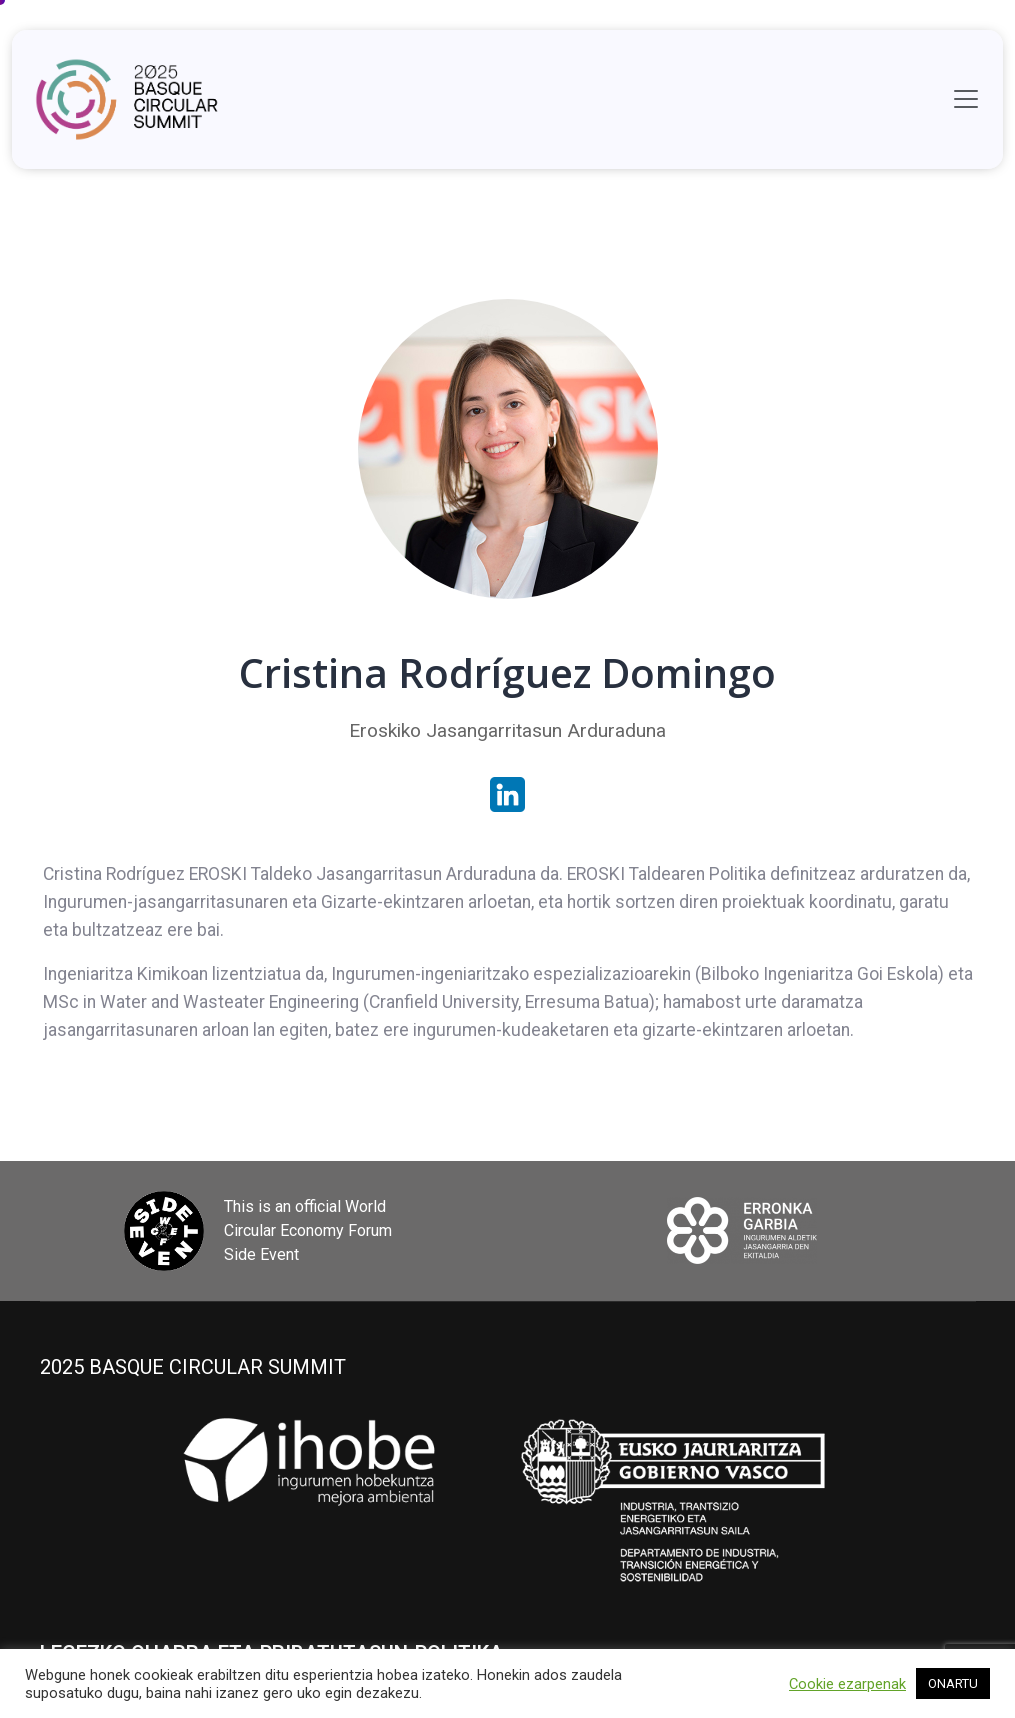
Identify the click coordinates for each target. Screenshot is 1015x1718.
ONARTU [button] (953, 1683)
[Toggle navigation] (966, 99)
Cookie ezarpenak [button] (847, 1684)
